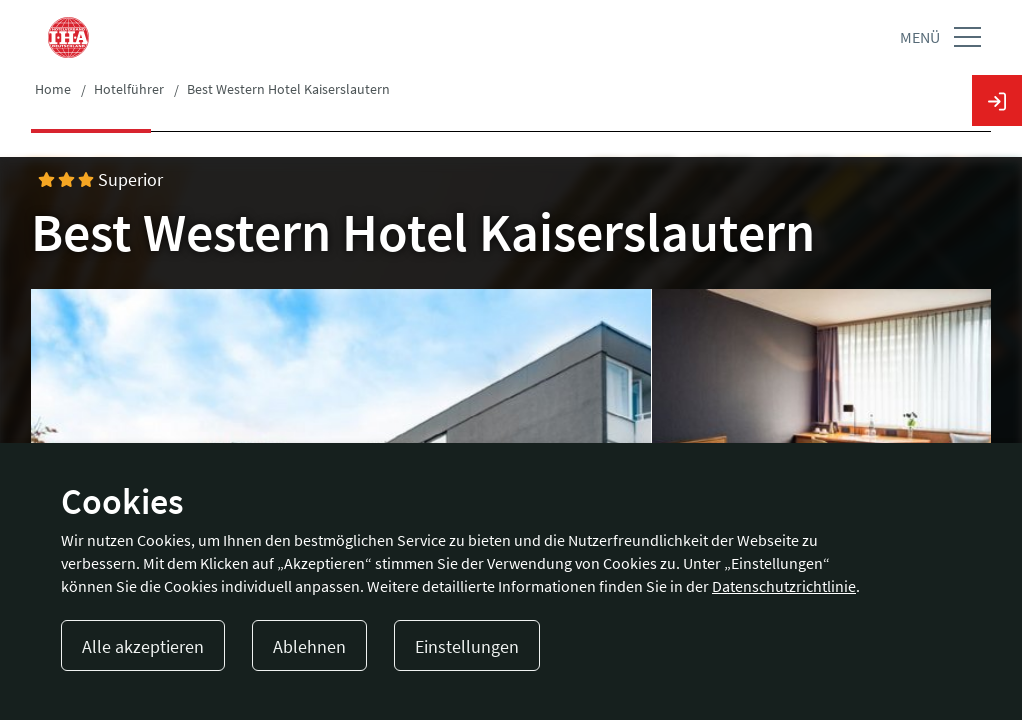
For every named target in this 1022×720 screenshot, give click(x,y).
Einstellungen (467, 646)
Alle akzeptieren (143, 646)
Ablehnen (309, 646)
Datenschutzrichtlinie (784, 586)
